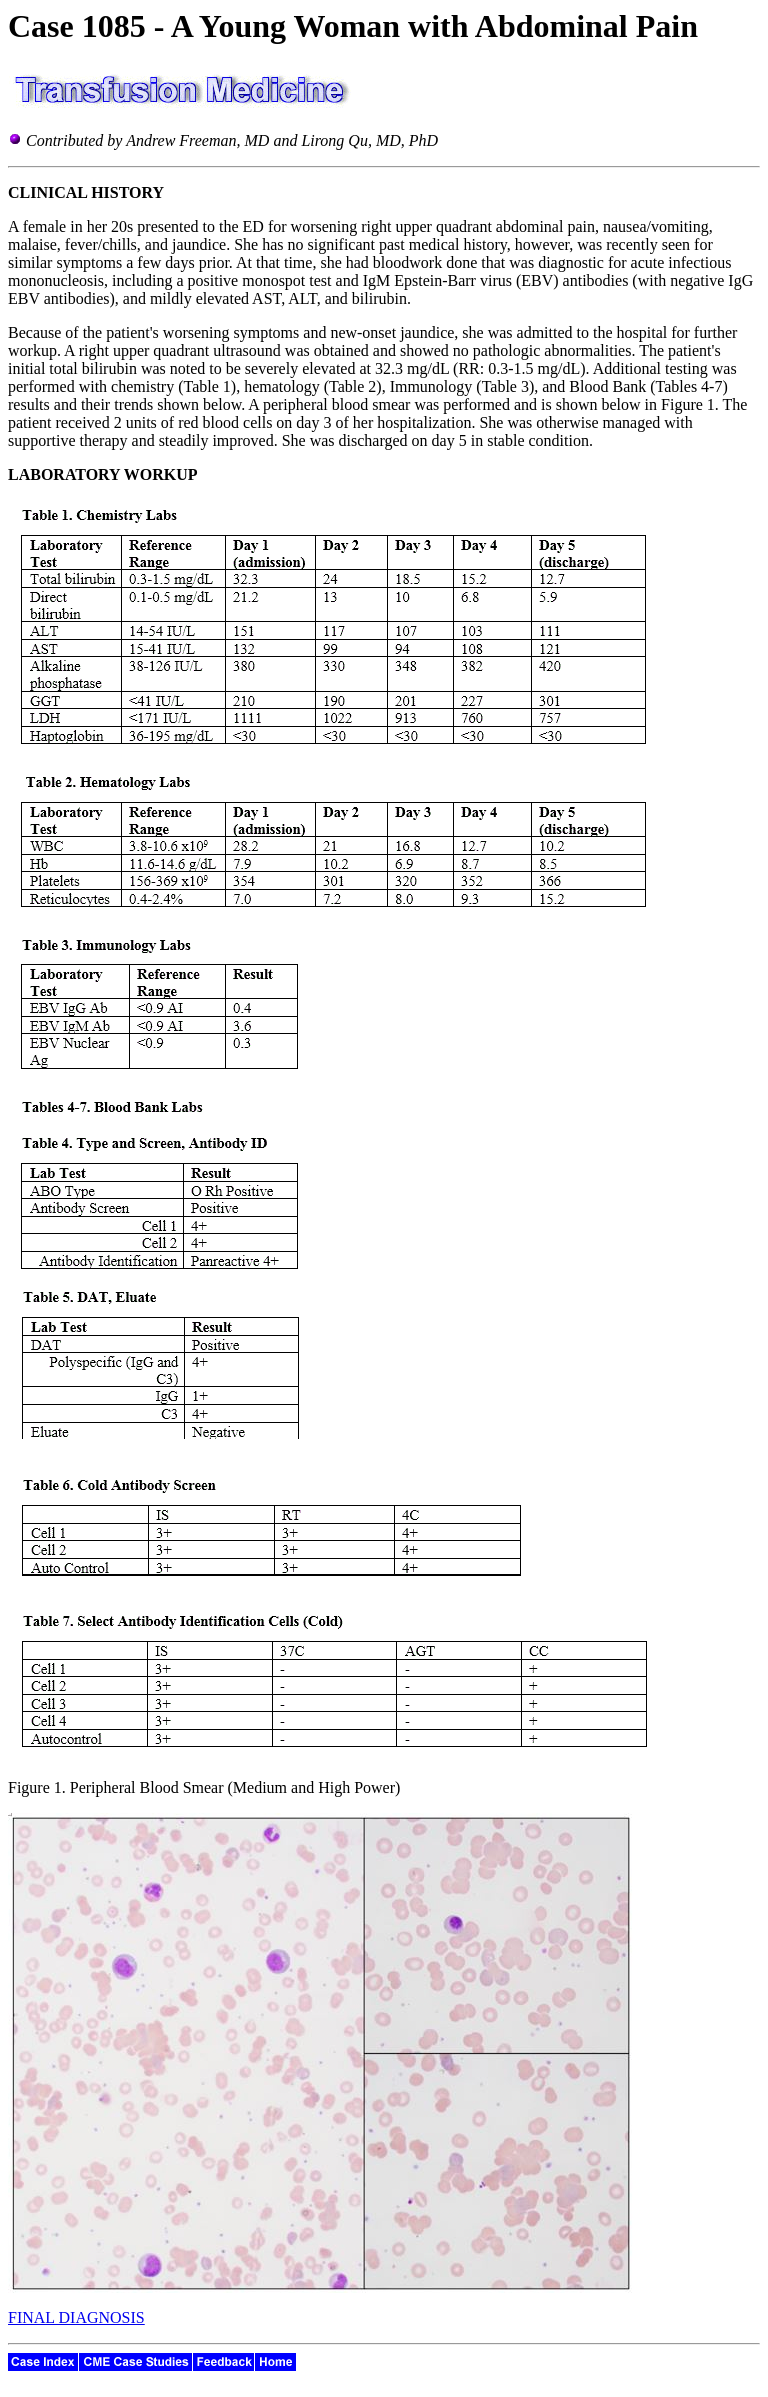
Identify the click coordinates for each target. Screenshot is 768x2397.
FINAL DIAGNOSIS (76, 2317)
